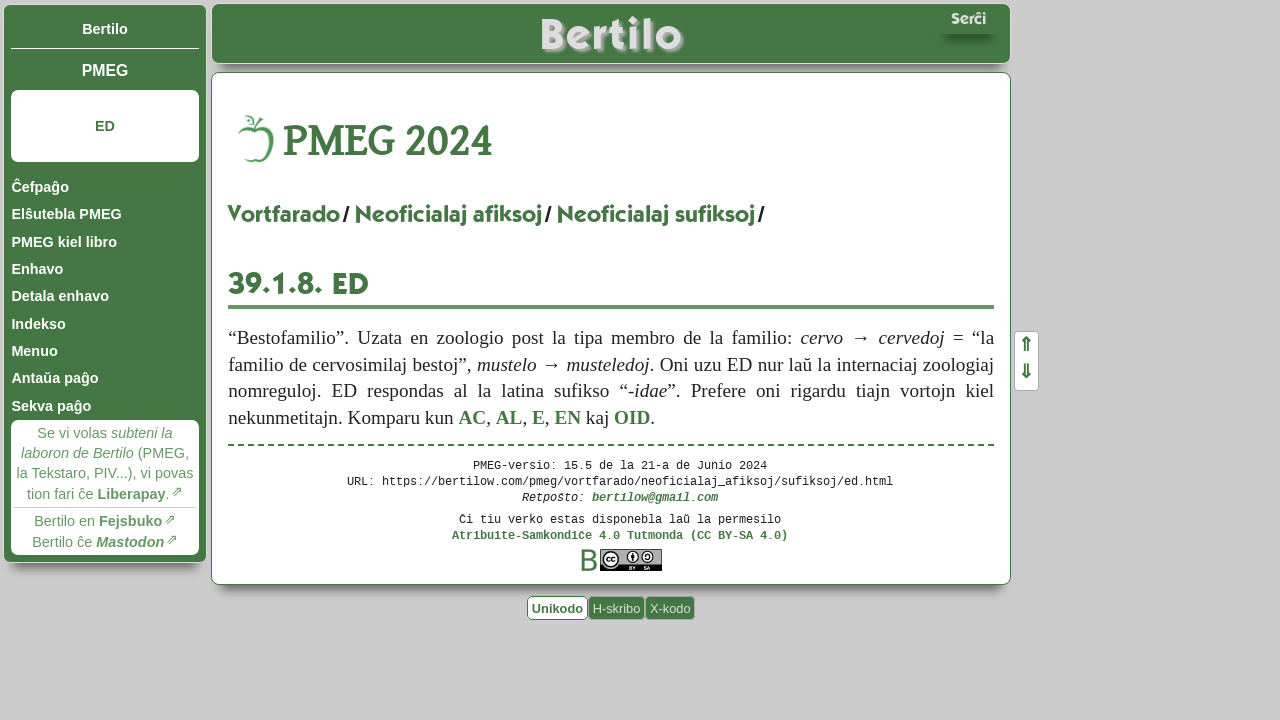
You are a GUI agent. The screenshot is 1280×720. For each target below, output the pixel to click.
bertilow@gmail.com (655, 496)
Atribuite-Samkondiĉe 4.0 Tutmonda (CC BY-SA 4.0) (620, 534)
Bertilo (105, 29)
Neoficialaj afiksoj (448, 214)
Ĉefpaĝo (40, 187)
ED (105, 126)
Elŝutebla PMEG (66, 214)
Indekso (38, 324)
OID (632, 417)
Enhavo (37, 269)
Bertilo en (98, 521)
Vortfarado (284, 214)
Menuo (34, 351)
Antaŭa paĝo (54, 378)
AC (472, 417)
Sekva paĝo (51, 406)
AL (509, 417)
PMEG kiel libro (64, 242)
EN (567, 417)
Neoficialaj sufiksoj (656, 214)
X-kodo (670, 607)
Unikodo (557, 607)
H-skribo (617, 607)
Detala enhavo (60, 296)
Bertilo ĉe (98, 542)
